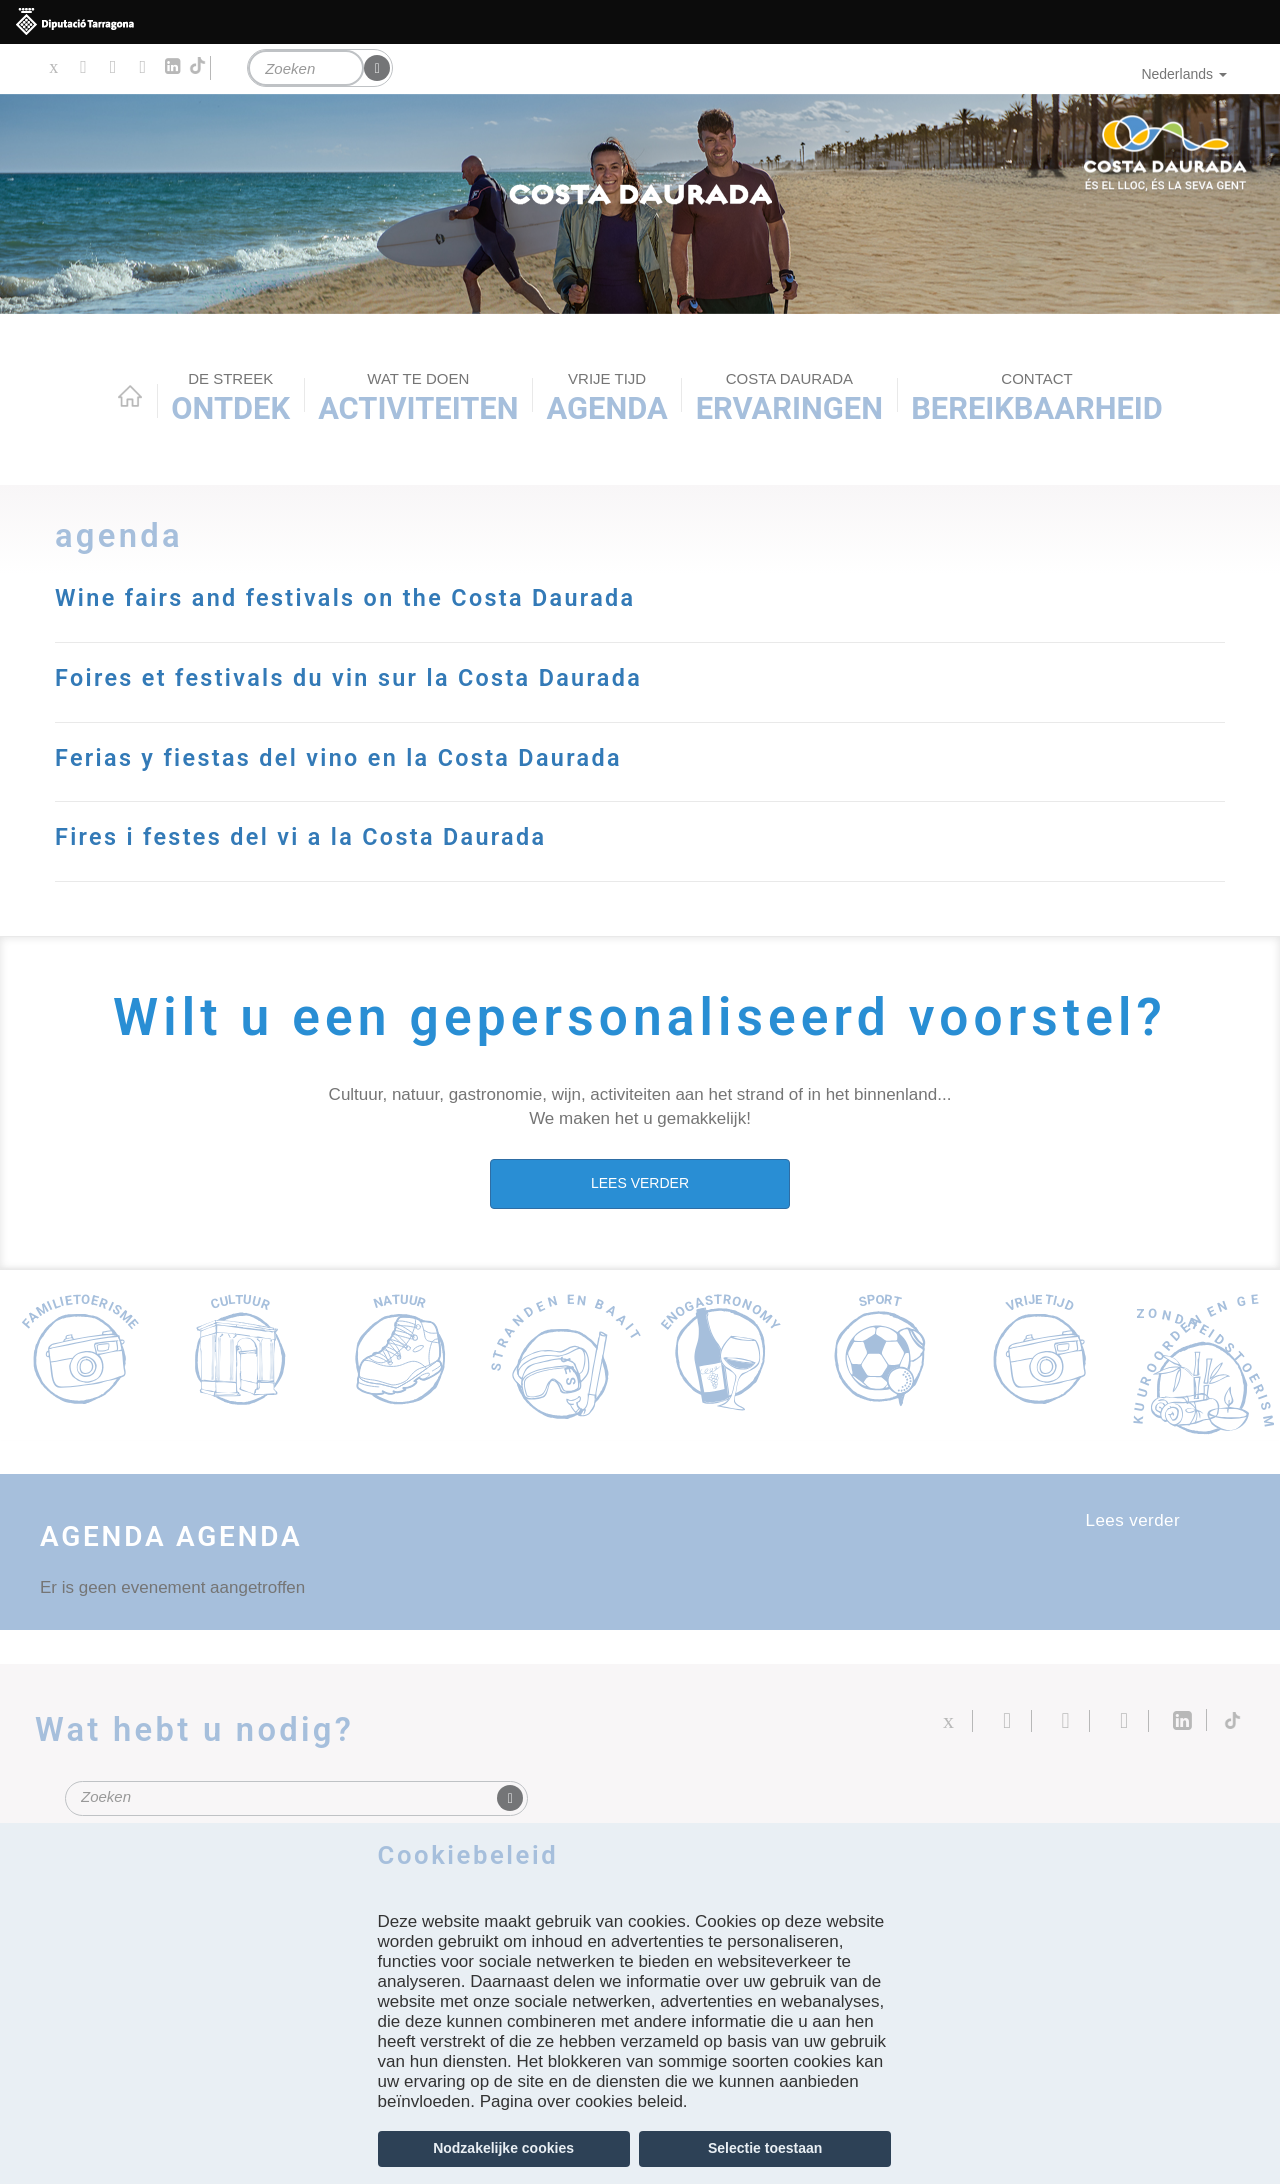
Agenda (607, 398)
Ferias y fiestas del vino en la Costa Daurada (366, 756)
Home (130, 396)
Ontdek (230, 398)
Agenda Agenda (194, 1533)
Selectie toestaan (765, 2148)
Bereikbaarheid (1037, 398)
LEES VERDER (640, 1181)
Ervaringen (789, 398)
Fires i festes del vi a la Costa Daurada (325, 835)
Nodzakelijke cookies (503, 2148)
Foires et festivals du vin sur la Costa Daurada (378, 677)
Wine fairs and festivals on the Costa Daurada (374, 597)
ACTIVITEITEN (418, 398)
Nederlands (1184, 74)
